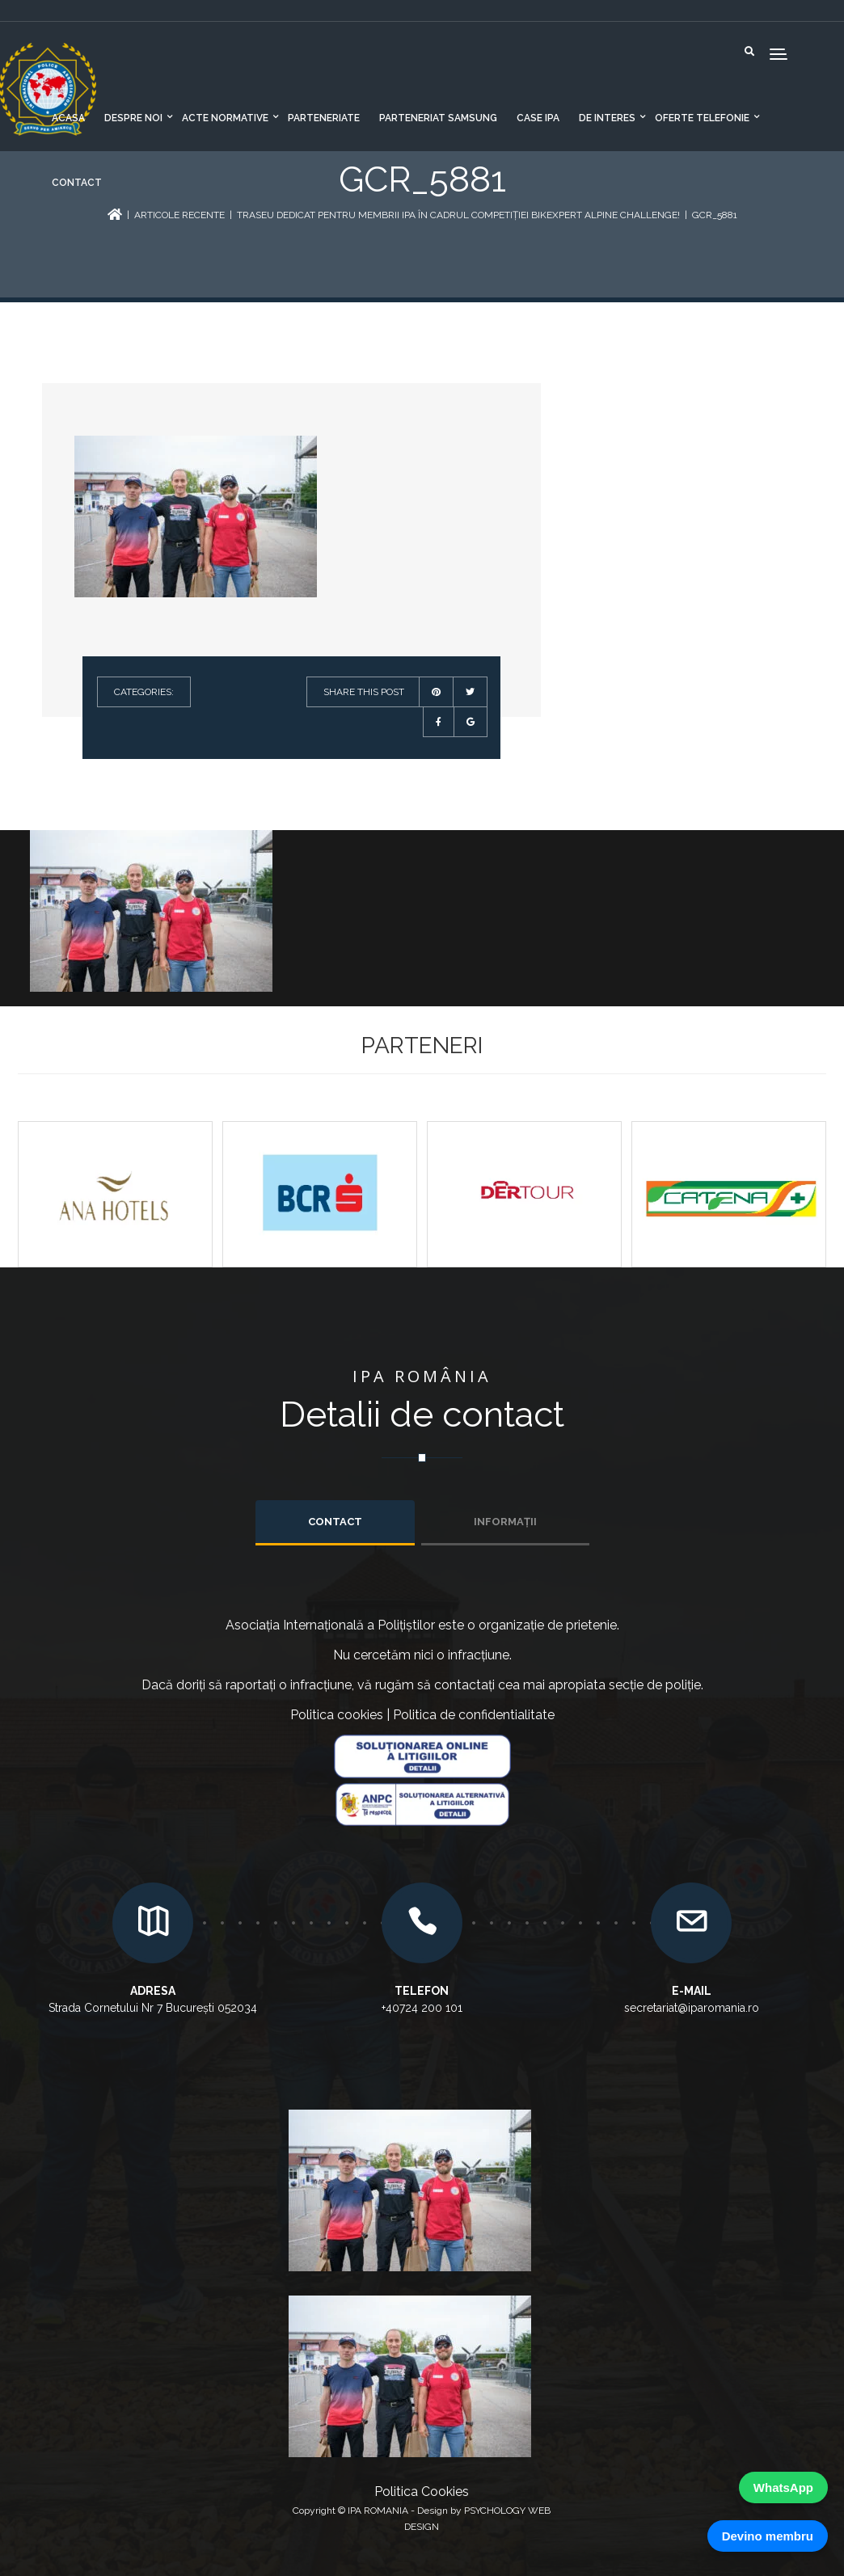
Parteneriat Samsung (438, 118)
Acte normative (225, 118)
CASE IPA (538, 118)
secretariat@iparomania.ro (691, 2007)
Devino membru (767, 2536)
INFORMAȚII (505, 1522)
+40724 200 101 (422, 2007)
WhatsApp (783, 2487)
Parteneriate (324, 118)
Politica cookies (336, 1714)
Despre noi (133, 118)
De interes (607, 118)
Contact (77, 182)
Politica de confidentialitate (474, 1714)
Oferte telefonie (702, 118)
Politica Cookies (421, 2491)
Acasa (68, 118)
